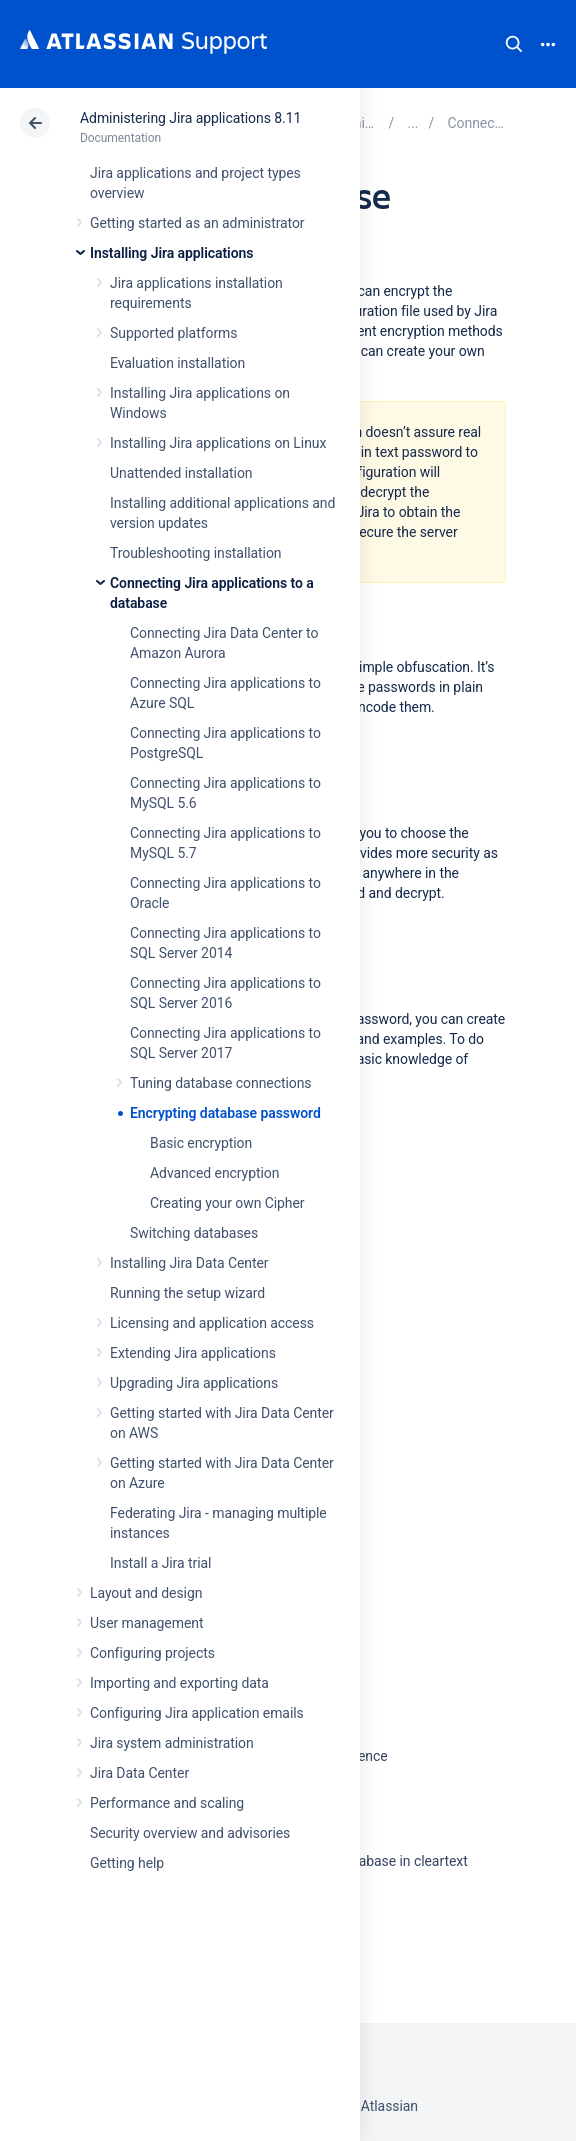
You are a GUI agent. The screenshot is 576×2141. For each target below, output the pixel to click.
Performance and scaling (167, 1803)
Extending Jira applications (193, 1353)
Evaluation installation (177, 363)
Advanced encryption (214, 1173)
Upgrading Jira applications (194, 1383)
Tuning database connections (221, 1083)
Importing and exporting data (179, 1683)
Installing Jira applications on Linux (218, 443)
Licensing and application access (212, 1323)
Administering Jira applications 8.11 (190, 118)
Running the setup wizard (187, 1293)
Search (514, 44)
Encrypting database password (225, 1113)
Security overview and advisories (190, 1833)
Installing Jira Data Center (189, 1263)
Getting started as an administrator (197, 223)
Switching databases (194, 1233)
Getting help (127, 1863)
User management (146, 1623)
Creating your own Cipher (227, 1203)
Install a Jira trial (160, 1563)
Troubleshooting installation (196, 553)
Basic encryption (201, 1143)
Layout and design (146, 1593)
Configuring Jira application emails (197, 1713)
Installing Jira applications (171, 253)
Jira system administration (172, 1743)
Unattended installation (181, 473)
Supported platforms (173, 333)
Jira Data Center (139, 1773)
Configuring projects (152, 1653)
